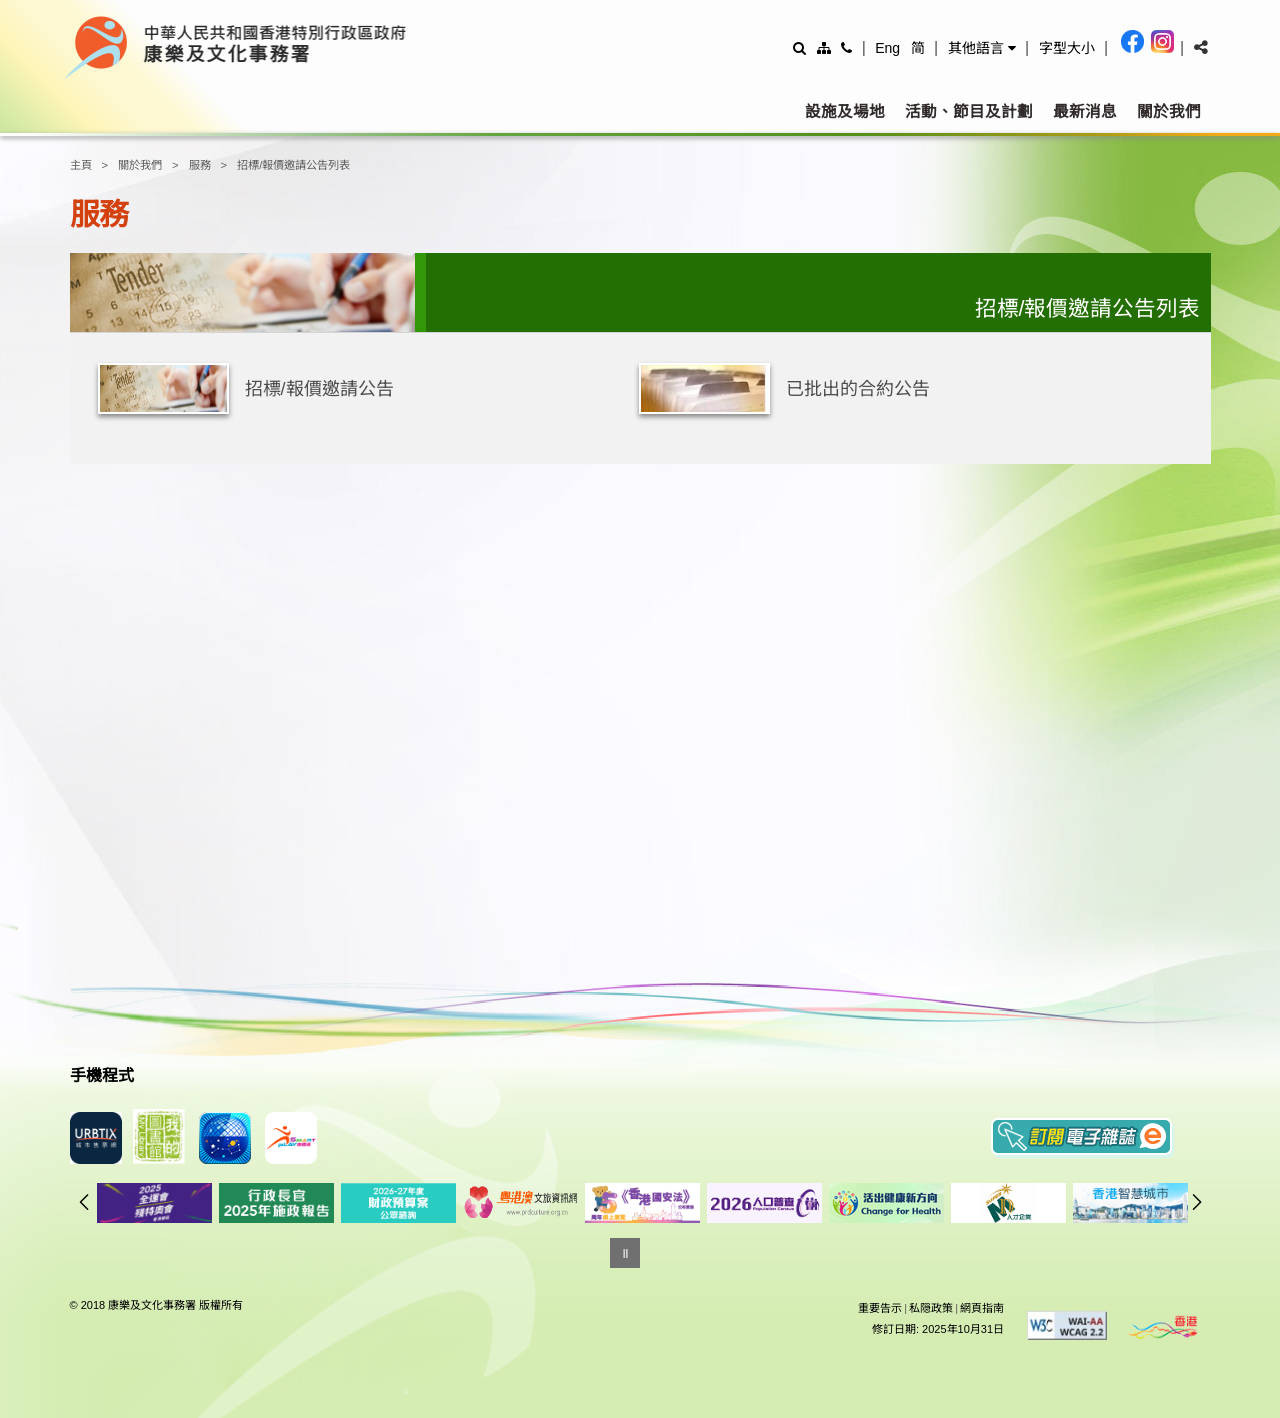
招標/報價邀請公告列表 (293, 165)
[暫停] (625, 1253)
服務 (200, 165)
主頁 (81, 165)
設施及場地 (845, 111)
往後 (1197, 1202)
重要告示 (880, 1308)
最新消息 (1085, 111)
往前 (84, 1202)
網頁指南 (982, 1308)
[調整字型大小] (1067, 47)
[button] (982, 48)
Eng (887, 48)
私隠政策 (931, 1308)
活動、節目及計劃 (969, 111)
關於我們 (1169, 111)
